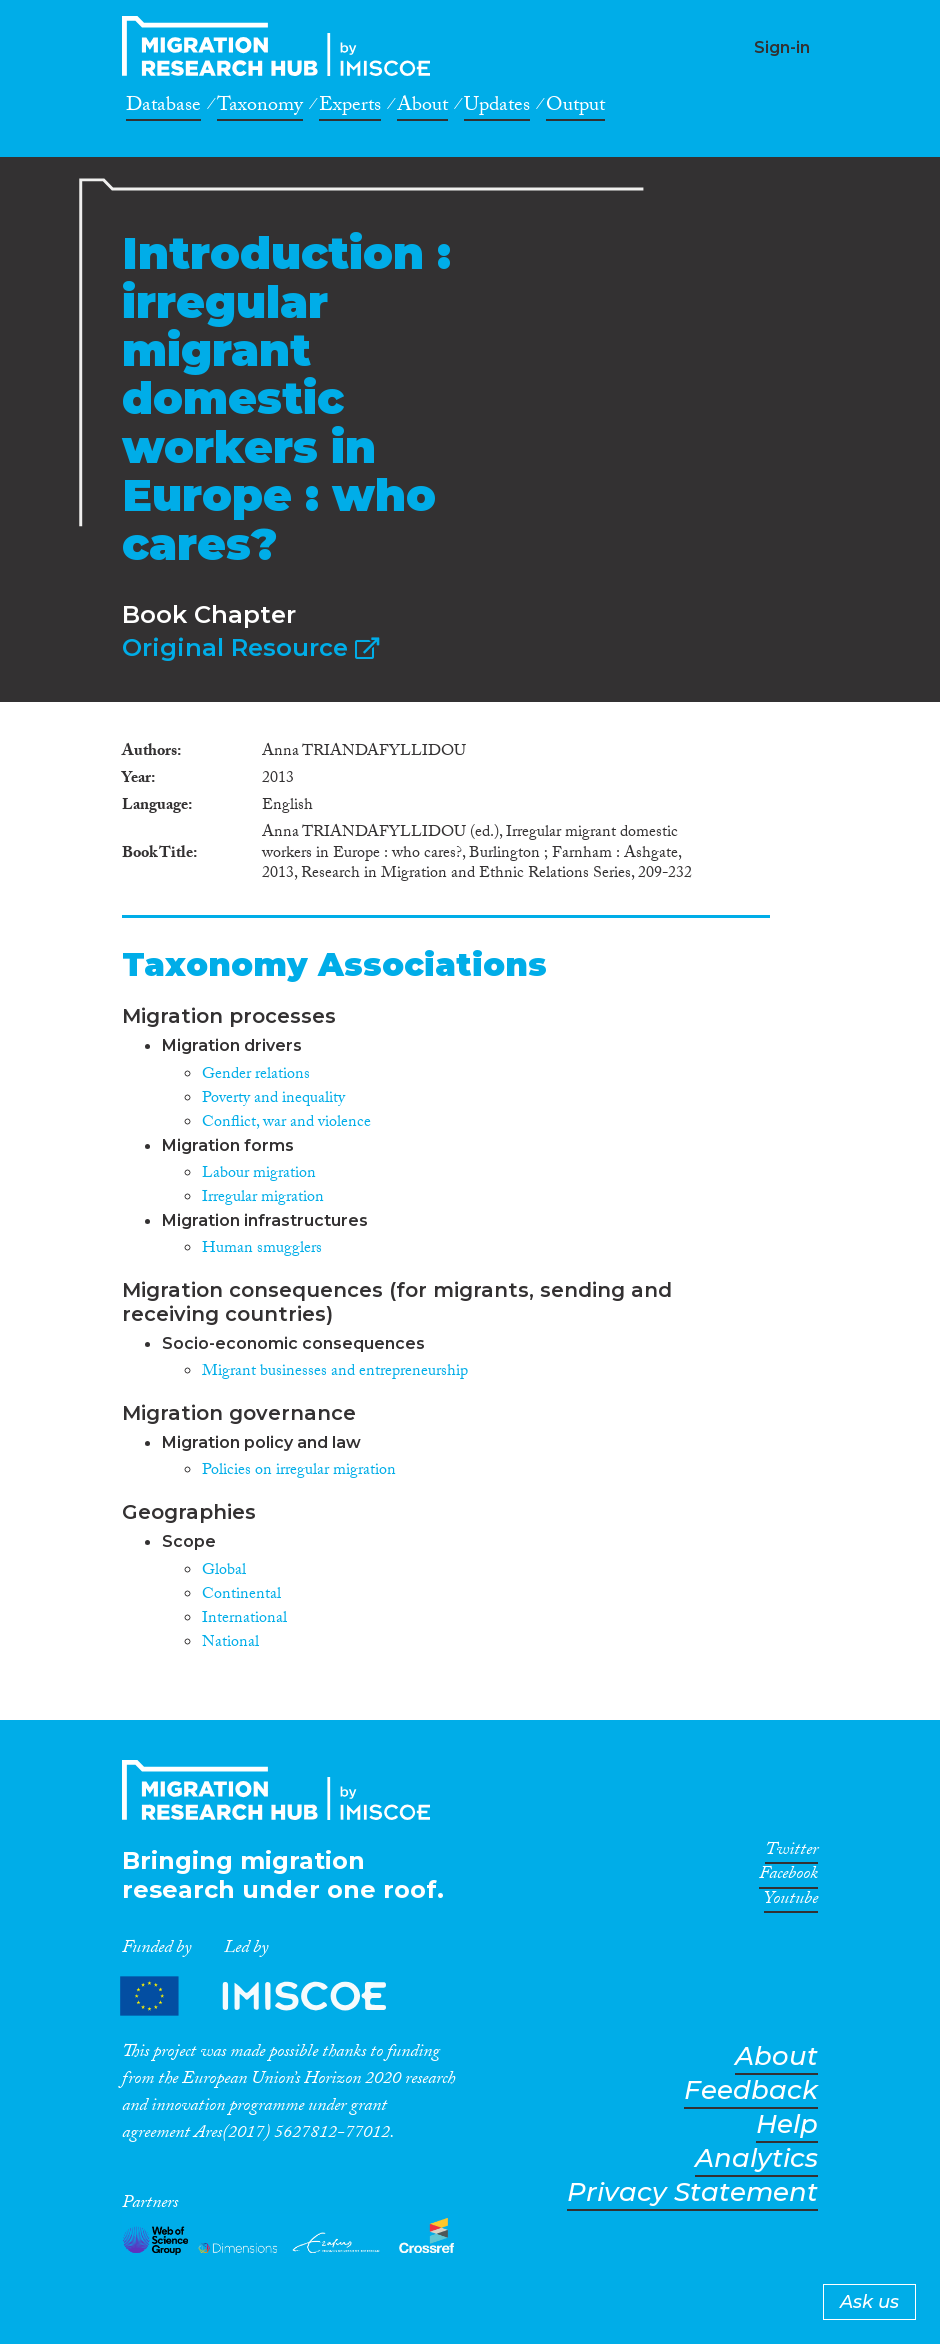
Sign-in (782, 47)
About (422, 108)
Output (575, 108)
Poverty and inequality (273, 1099)
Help (787, 2124)
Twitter (791, 1853)
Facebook (788, 1877)
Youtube (791, 1902)
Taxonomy (260, 108)
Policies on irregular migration (299, 1471)
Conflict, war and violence (286, 1123)
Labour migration (259, 1174)
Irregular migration (263, 1198)
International (244, 1619)
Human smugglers (262, 1249)
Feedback (751, 2090)
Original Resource (250, 647)
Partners (270, 1995)
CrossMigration (282, 46)
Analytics (756, 2158)
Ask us (869, 2302)
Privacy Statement (692, 2192)
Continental (241, 1595)
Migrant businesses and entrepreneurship (335, 1372)
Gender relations (256, 1075)
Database (163, 108)
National (230, 1643)
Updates (497, 108)
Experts (350, 108)
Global (224, 1571)
